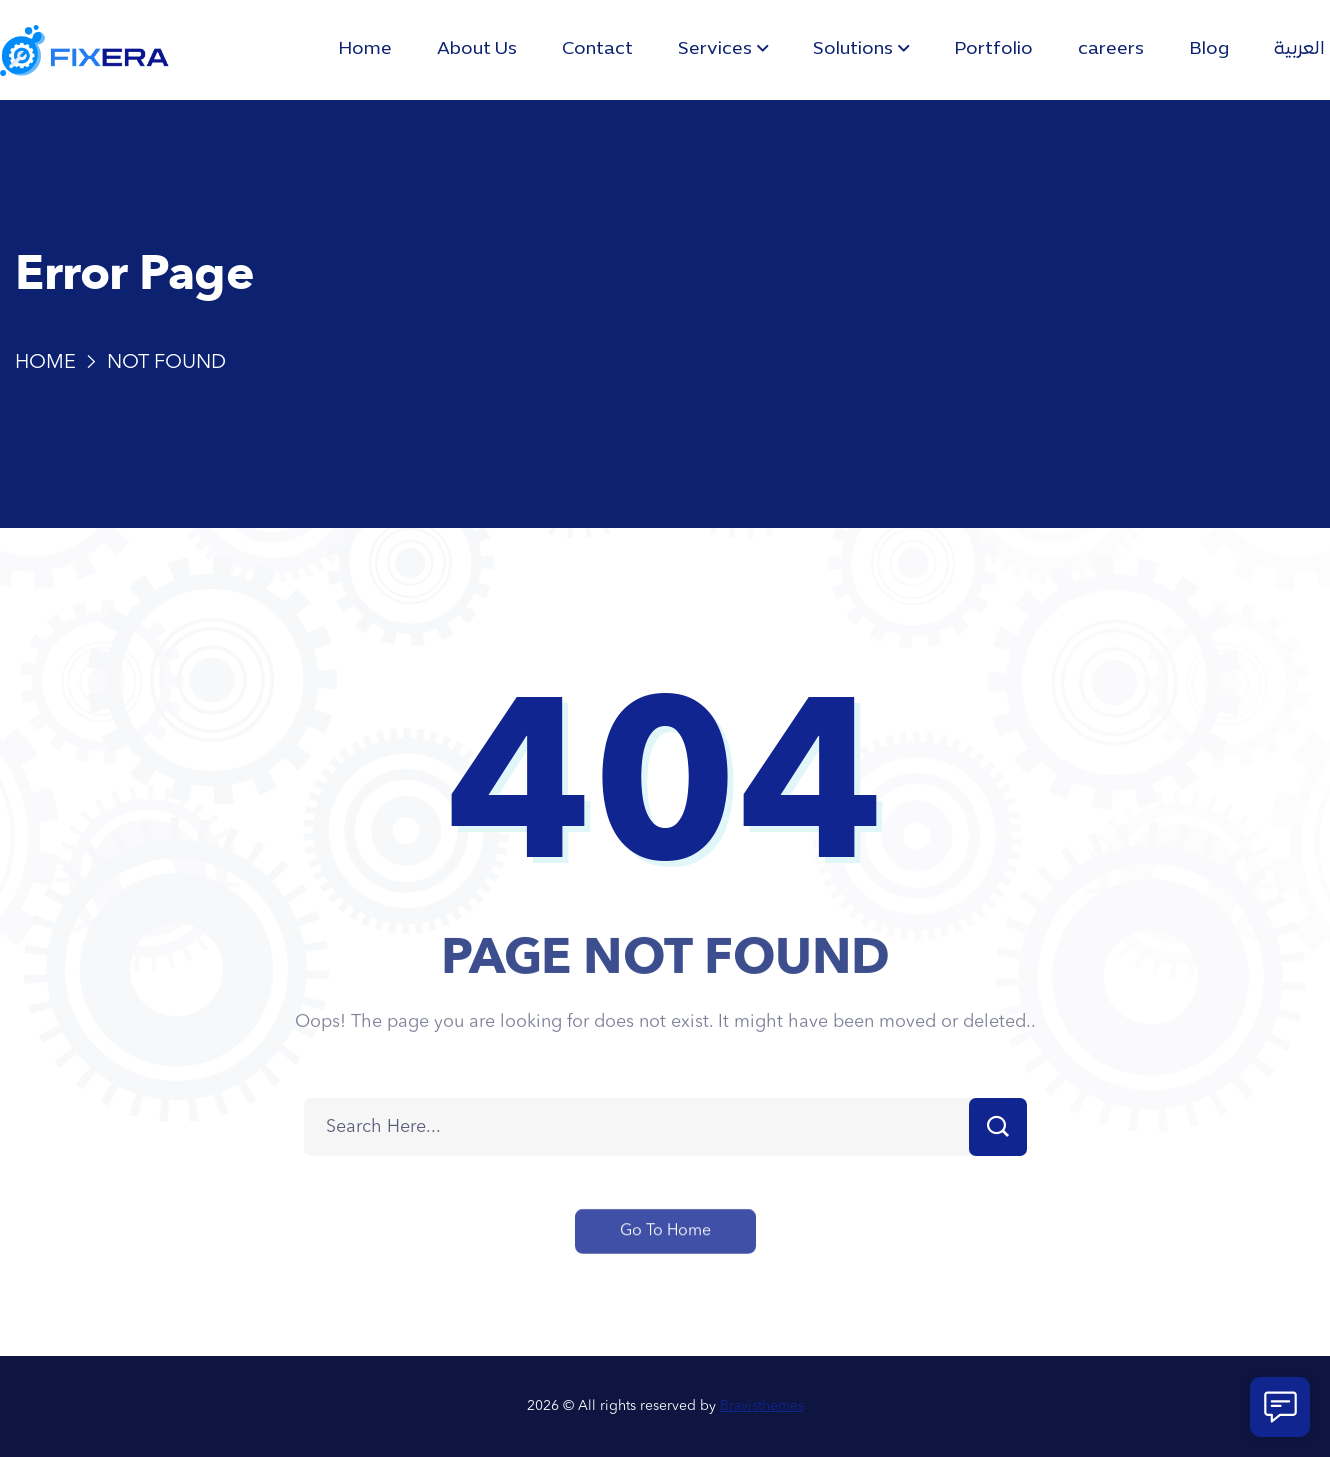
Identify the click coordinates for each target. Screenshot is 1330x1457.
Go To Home (665, 1248)
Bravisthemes (762, 1406)
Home (45, 363)
